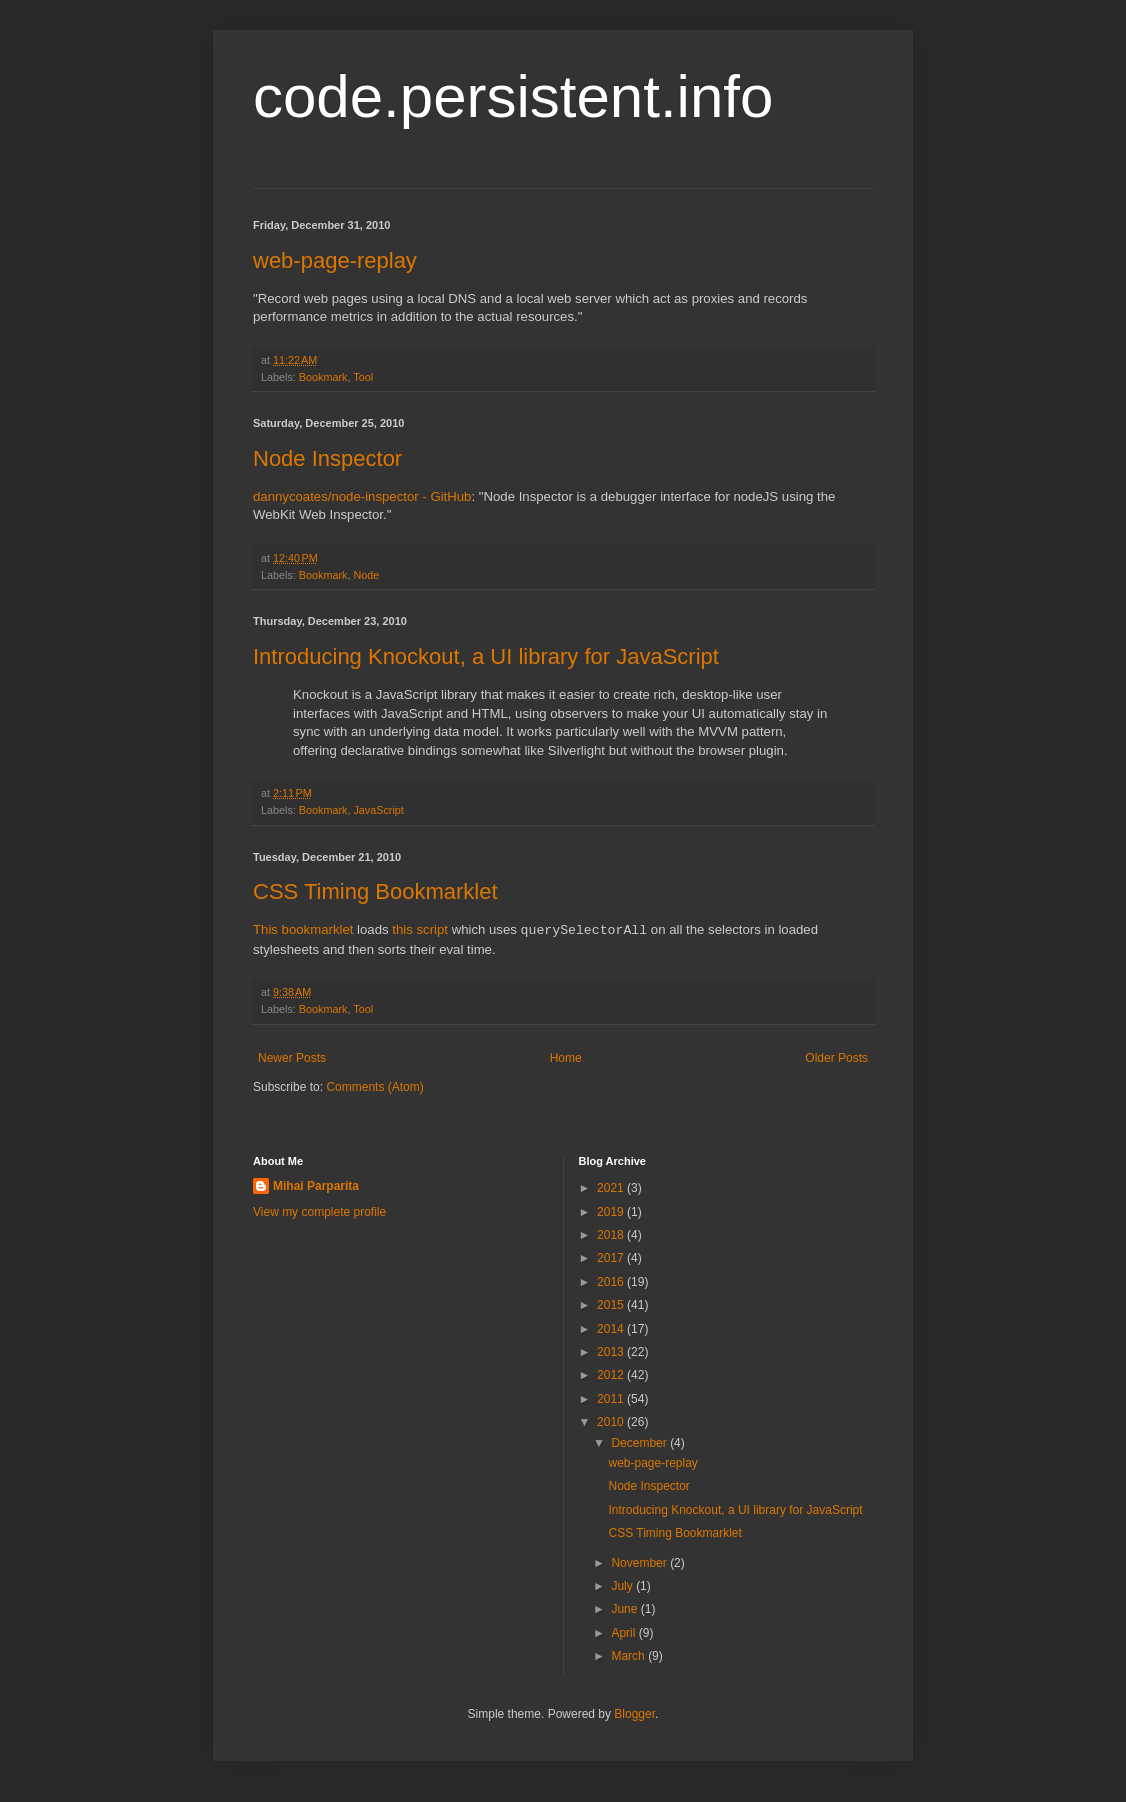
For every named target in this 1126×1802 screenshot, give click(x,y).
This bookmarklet (303, 930)
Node (366, 575)
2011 (612, 1399)
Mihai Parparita (316, 1186)
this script (420, 930)
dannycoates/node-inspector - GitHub (362, 496)
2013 (612, 1352)
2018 (612, 1235)
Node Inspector (327, 458)
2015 (612, 1305)
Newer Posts (292, 1058)
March (629, 1656)
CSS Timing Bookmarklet (375, 891)
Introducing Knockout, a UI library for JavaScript (486, 656)
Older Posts (836, 1058)
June (625, 1609)
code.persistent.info (513, 96)
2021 (612, 1188)
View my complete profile (319, 1212)
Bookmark (323, 377)
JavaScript (378, 810)
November (640, 1563)
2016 (612, 1282)
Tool (363, 377)
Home (566, 1058)
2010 (612, 1422)
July (623, 1586)
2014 (612, 1329)
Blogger (634, 1714)
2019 (612, 1212)
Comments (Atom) (374, 1087)
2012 (612, 1375)
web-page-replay (335, 260)
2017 (612, 1258)
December (640, 1443)
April (624, 1633)
